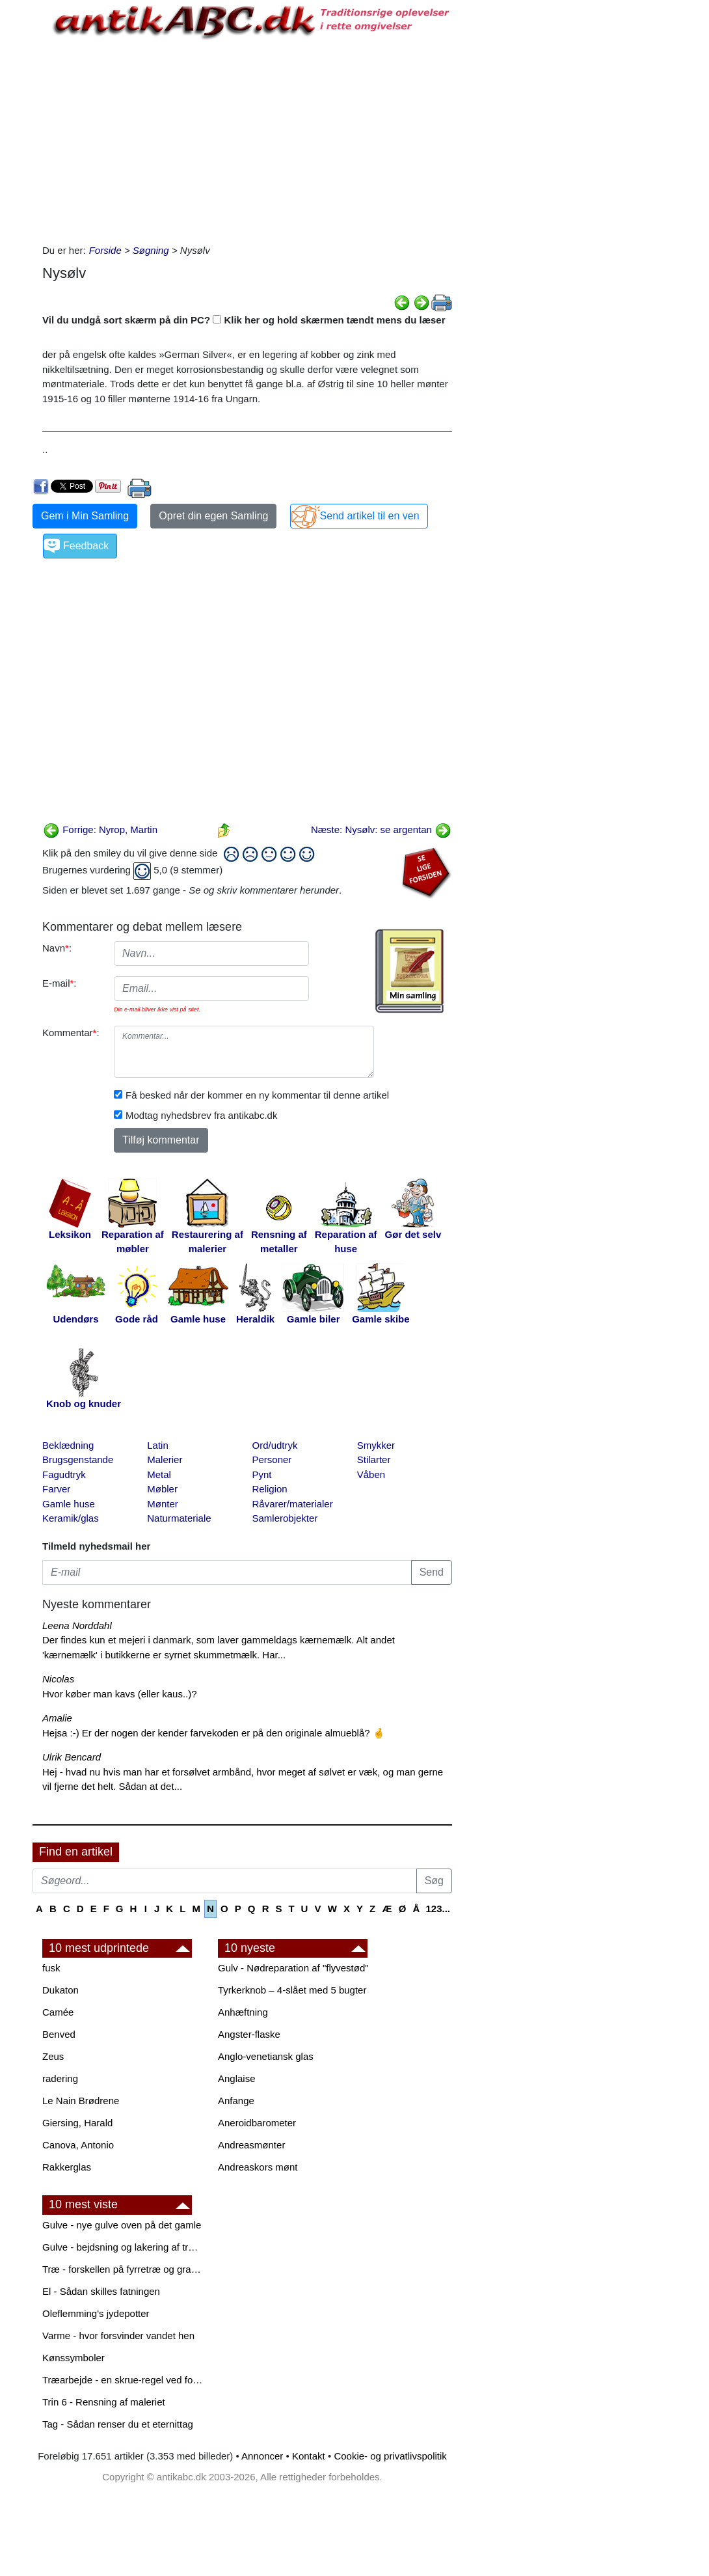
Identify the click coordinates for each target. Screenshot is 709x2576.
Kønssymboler (73, 2357)
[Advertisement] (247, 139)
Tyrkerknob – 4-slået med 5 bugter (292, 1989)
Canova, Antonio (78, 2144)
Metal (159, 1474)
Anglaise (237, 2078)
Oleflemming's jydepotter (96, 2313)
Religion (270, 1488)
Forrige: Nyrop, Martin (100, 829)
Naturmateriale (179, 1518)
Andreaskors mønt (258, 2166)
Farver (56, 1488)
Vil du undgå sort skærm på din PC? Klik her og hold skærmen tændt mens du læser (244, 319)
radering (60, 2078)
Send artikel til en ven (370, 515)
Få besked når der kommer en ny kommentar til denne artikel (257, 1095)
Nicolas (58, 1678)
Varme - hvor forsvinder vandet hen (118, 2335)
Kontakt (308, 2455)
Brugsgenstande (77, 1459)
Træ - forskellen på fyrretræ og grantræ (123, 2269)
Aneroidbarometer (257, 2122)
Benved (58, 2034)
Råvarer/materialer (292, 1503)
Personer (272, 1459)
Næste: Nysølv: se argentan (381, 829)
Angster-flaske (249, 2034)
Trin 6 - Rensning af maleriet (103, 2401)
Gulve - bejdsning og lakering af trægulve (123, 2247)
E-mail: (59, 983)
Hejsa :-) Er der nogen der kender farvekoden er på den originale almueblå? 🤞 (213, 1732)
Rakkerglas (66, 2166)
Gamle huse (68, 1503)
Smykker (376, 1445)
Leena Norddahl (77, 1625)
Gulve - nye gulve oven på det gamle (121, 2224)
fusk (51, 1967)
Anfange (236, 2100)
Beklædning (68, 1445)
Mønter (162, 1503)
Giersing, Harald (77, 2122)
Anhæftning (243, 2012)
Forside (105, 250)
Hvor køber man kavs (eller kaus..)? (119, 1693)
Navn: (57, 947)
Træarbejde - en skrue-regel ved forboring (123, 2379)
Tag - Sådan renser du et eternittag (117, 2424)
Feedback (86, 545)
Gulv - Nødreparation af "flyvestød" (293, 1967)
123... (437, 1908)
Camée (58, 2012)
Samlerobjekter (285, 1518)
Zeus (53, 2056)
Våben (371, 1474)
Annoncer (262, 2455)
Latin (157, 1445)
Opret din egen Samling (213, 515)
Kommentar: (71, 1032)
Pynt (262, 1474)
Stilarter (374, 1459)
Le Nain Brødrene (80, 2100)
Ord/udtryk (275, 1445)
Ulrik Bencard (71, 1756)
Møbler (162, 1488)
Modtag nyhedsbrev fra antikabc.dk (201, 1115)
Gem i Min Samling (85, 515)
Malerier (164, 1459)
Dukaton (60, 1989)
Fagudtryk (64, 1474)
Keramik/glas (70, 1518)
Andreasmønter (251, 2144)
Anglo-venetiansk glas (266, 2056)
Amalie (57, 1717)
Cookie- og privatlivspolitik (390, 2455)
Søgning (151, 250)
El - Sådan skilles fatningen (101, 2291)
